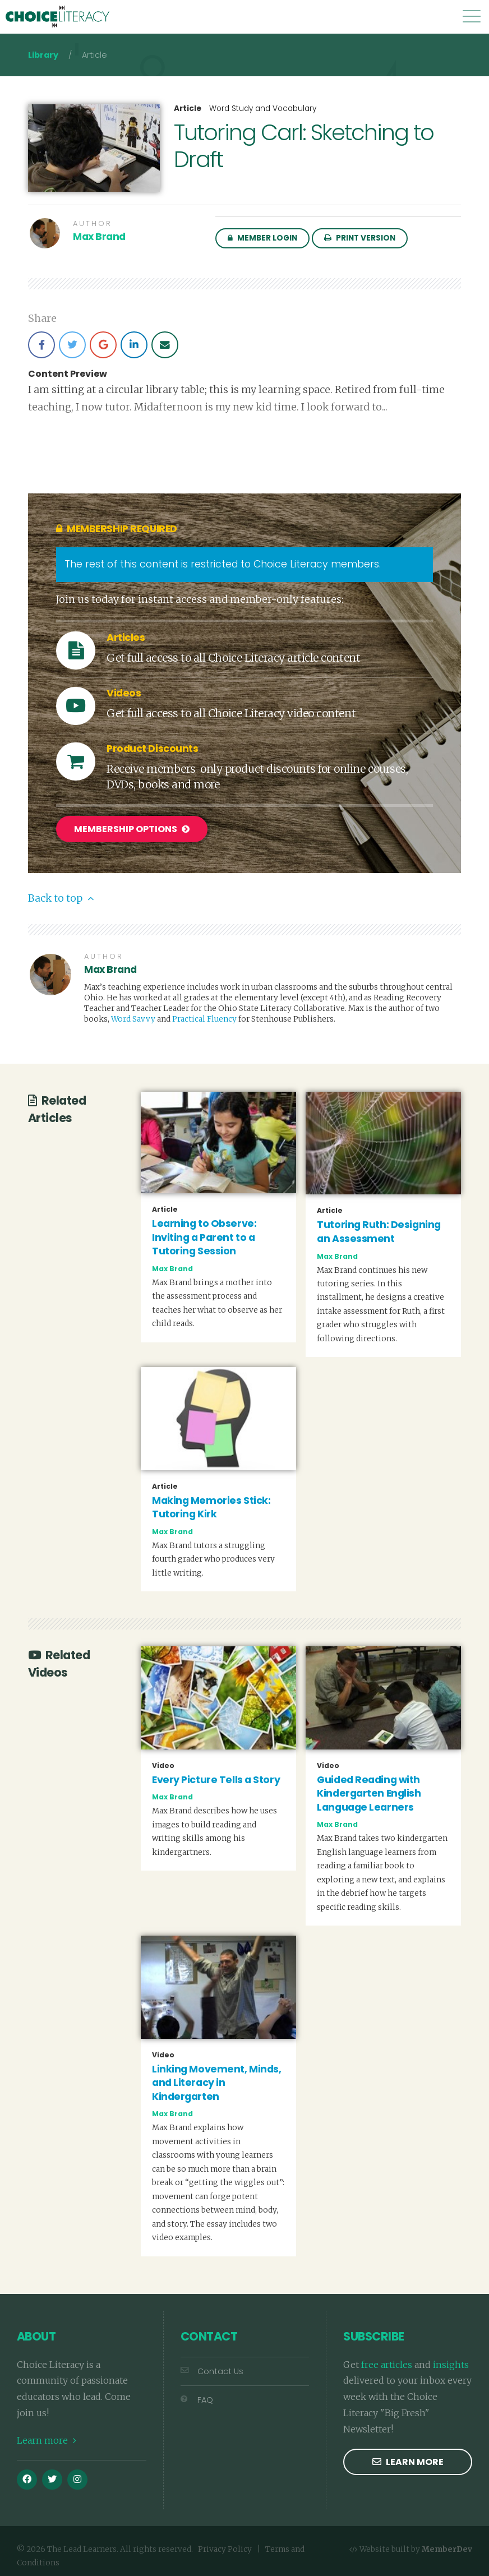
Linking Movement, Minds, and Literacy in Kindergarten (216, 2080)
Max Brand (99, 236)
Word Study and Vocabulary (262, 108)
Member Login (262, 238)
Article (187, 108)
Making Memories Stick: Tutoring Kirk (211, 1504)
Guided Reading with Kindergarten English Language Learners (369, 1790)
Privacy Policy (225, 2546)
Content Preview (67, 374)
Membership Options (132, 829)
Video (163, 1762)
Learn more (46, 2437)
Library (43, 54)
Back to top (61, 895)
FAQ (197, 2397)
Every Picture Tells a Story (216, 1777)
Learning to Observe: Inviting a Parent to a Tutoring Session (204, 1235)
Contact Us (212, 2368)
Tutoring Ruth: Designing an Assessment (378, 1229)
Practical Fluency (204, 1016)
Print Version (359, 238)
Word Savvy (133, 1016)
